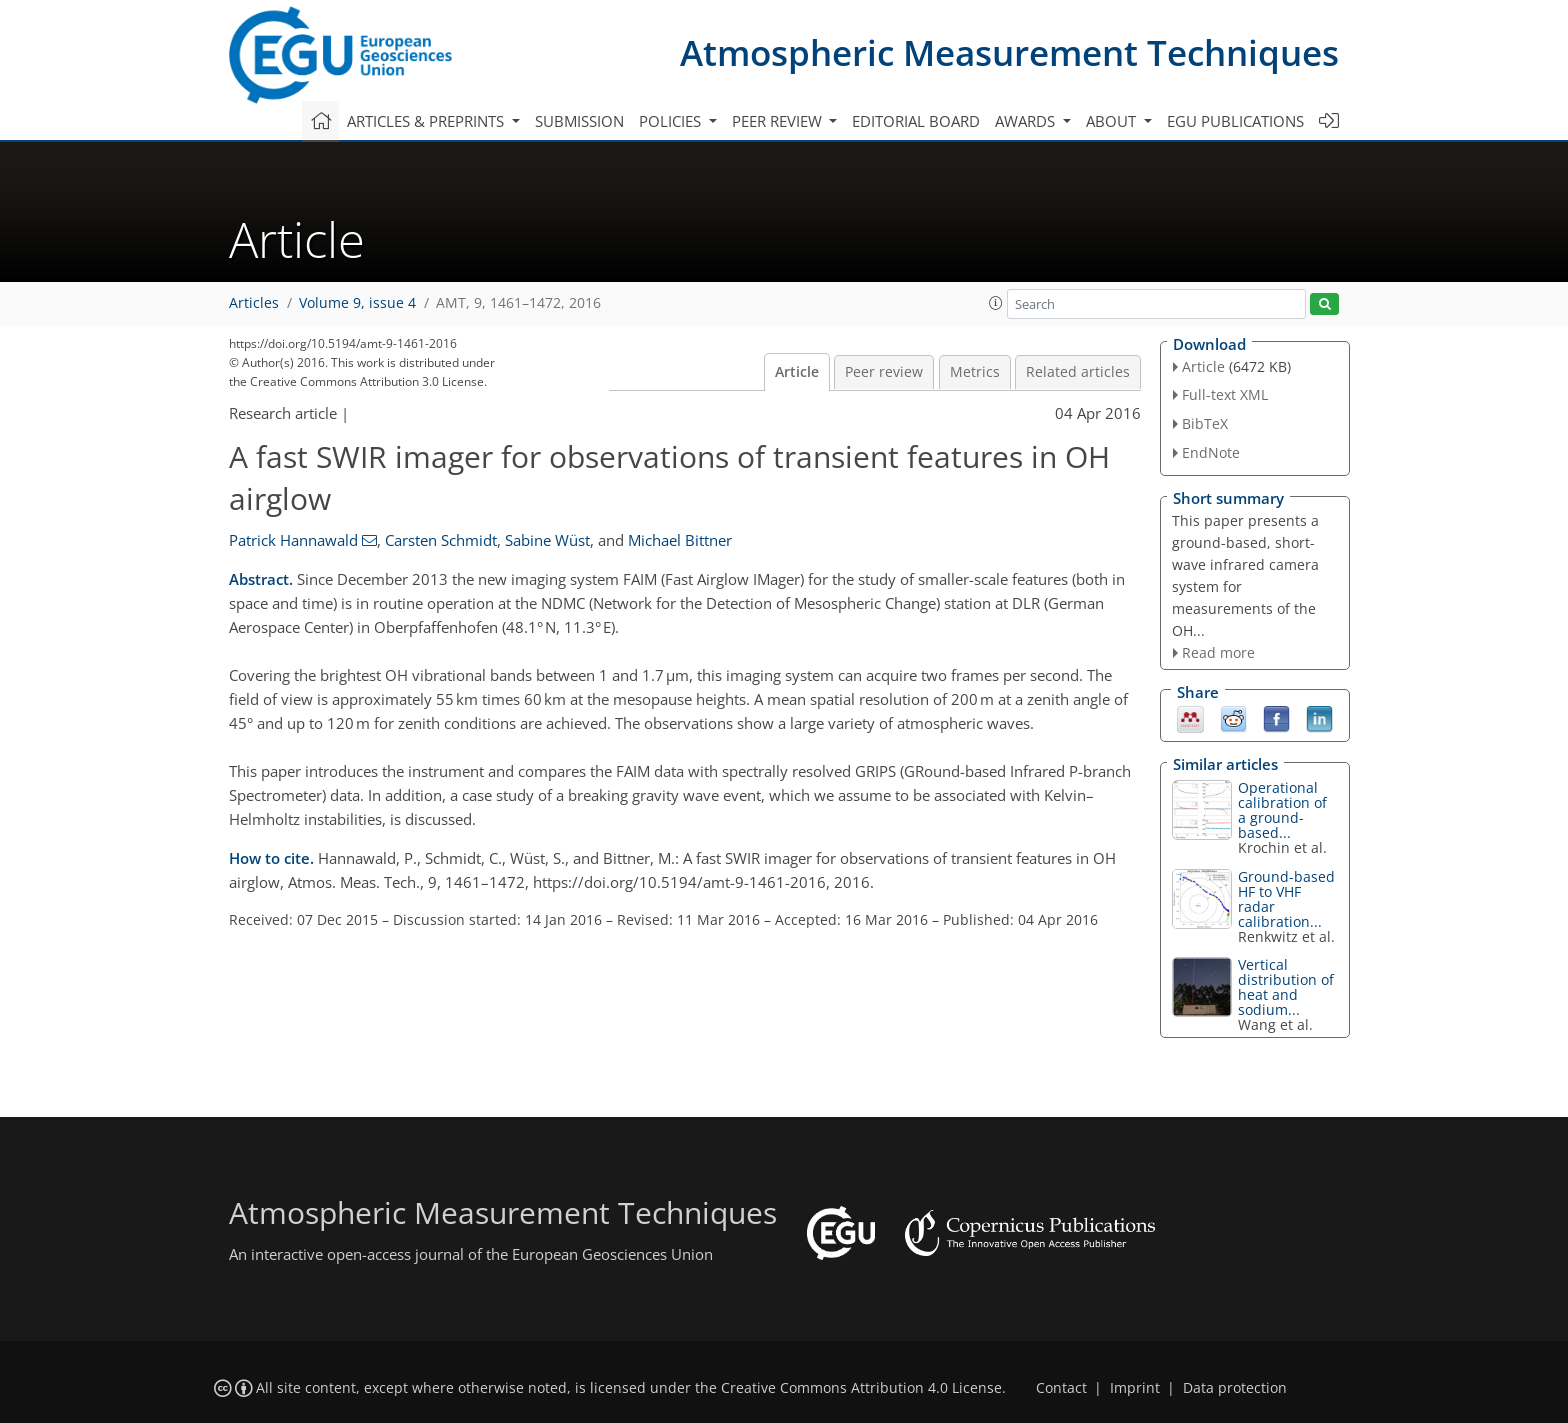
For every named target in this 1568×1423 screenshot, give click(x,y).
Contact (1061, 1388)
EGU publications (1235, 121)
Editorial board (916, 121)
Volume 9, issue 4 (357, 303)
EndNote (1211, 452)
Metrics (975, 372)
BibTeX (1205, 423)
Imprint (1135, 1388)
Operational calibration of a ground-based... (1282, 810)
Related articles (1078, 372)
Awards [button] (1027, 121)
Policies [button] (672, 121)
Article (797, 372)
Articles (254, 303)
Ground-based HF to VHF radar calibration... (1286, 899)
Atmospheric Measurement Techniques (1009, 52)
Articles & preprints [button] (427, 121)
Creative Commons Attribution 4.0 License (861, 1388)
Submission (579, 121)
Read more (1218, 652)
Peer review (884, 372)
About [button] (1113, 121)
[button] (996, 303)
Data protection (1235, 1388)
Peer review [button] (779, 121)
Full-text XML (1225, 394)
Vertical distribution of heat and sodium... (1286, 987)
